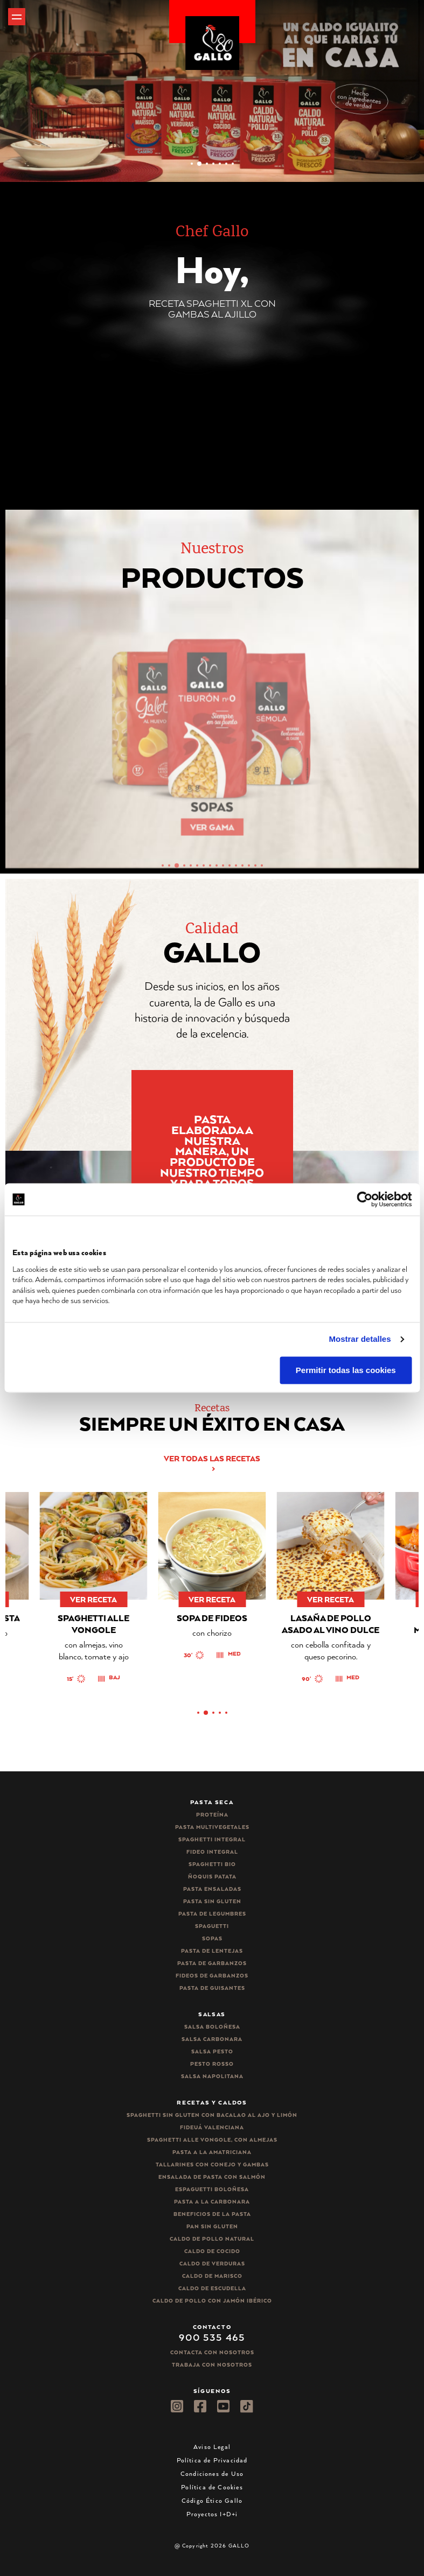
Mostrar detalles (360, 1339)
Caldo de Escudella (212, 2288)
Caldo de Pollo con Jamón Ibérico (212, 2300)
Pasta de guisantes (212, 1987)
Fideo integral (212, 1851)
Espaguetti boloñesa (212, 2189)
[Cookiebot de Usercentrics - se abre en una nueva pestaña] (364, 1199)
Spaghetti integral (212, 1839)
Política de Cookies (211, 2487)
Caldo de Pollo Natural (212, 2238)
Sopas (212, 1938)
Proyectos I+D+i (212, 2514)
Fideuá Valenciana (212, 2127)
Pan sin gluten (212, 2226)
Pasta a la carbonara (212, 2201)
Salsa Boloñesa (212, 2026)
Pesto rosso (212, 2063)
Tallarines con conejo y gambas (212, 2164)
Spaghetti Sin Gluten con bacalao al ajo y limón (212, 2115)
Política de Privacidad (212, 2460)
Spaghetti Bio (212, 1864)
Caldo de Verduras (212, 2263)
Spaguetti (212, 1926)
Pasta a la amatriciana (212, 2152)
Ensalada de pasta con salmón (212, 2176)
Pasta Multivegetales (212, 1827)
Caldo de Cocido (212, 2251)
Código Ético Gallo (212, 2500)
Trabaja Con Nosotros (212, 2364)
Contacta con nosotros (212, 2352)
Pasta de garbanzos (212, 1963)
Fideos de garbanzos (212, 1975)
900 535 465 (212, 2337)
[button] (192, 164)
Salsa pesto (212, 2051)
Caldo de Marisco (212, 2275)
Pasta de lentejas (212, 1950)
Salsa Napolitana (212, 2076)
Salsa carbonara (212, 2039)
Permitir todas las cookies (346, 1370)
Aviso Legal (212, 2447)
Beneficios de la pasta (212, 2214)
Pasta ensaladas (212, 1888)
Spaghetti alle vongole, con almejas (212, 2139)
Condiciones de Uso (212, 2473)
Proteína (212, 1814)
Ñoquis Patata (212, 1876)
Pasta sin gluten (212, 1901)
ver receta (40, 1599)
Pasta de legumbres (212, 1913)
